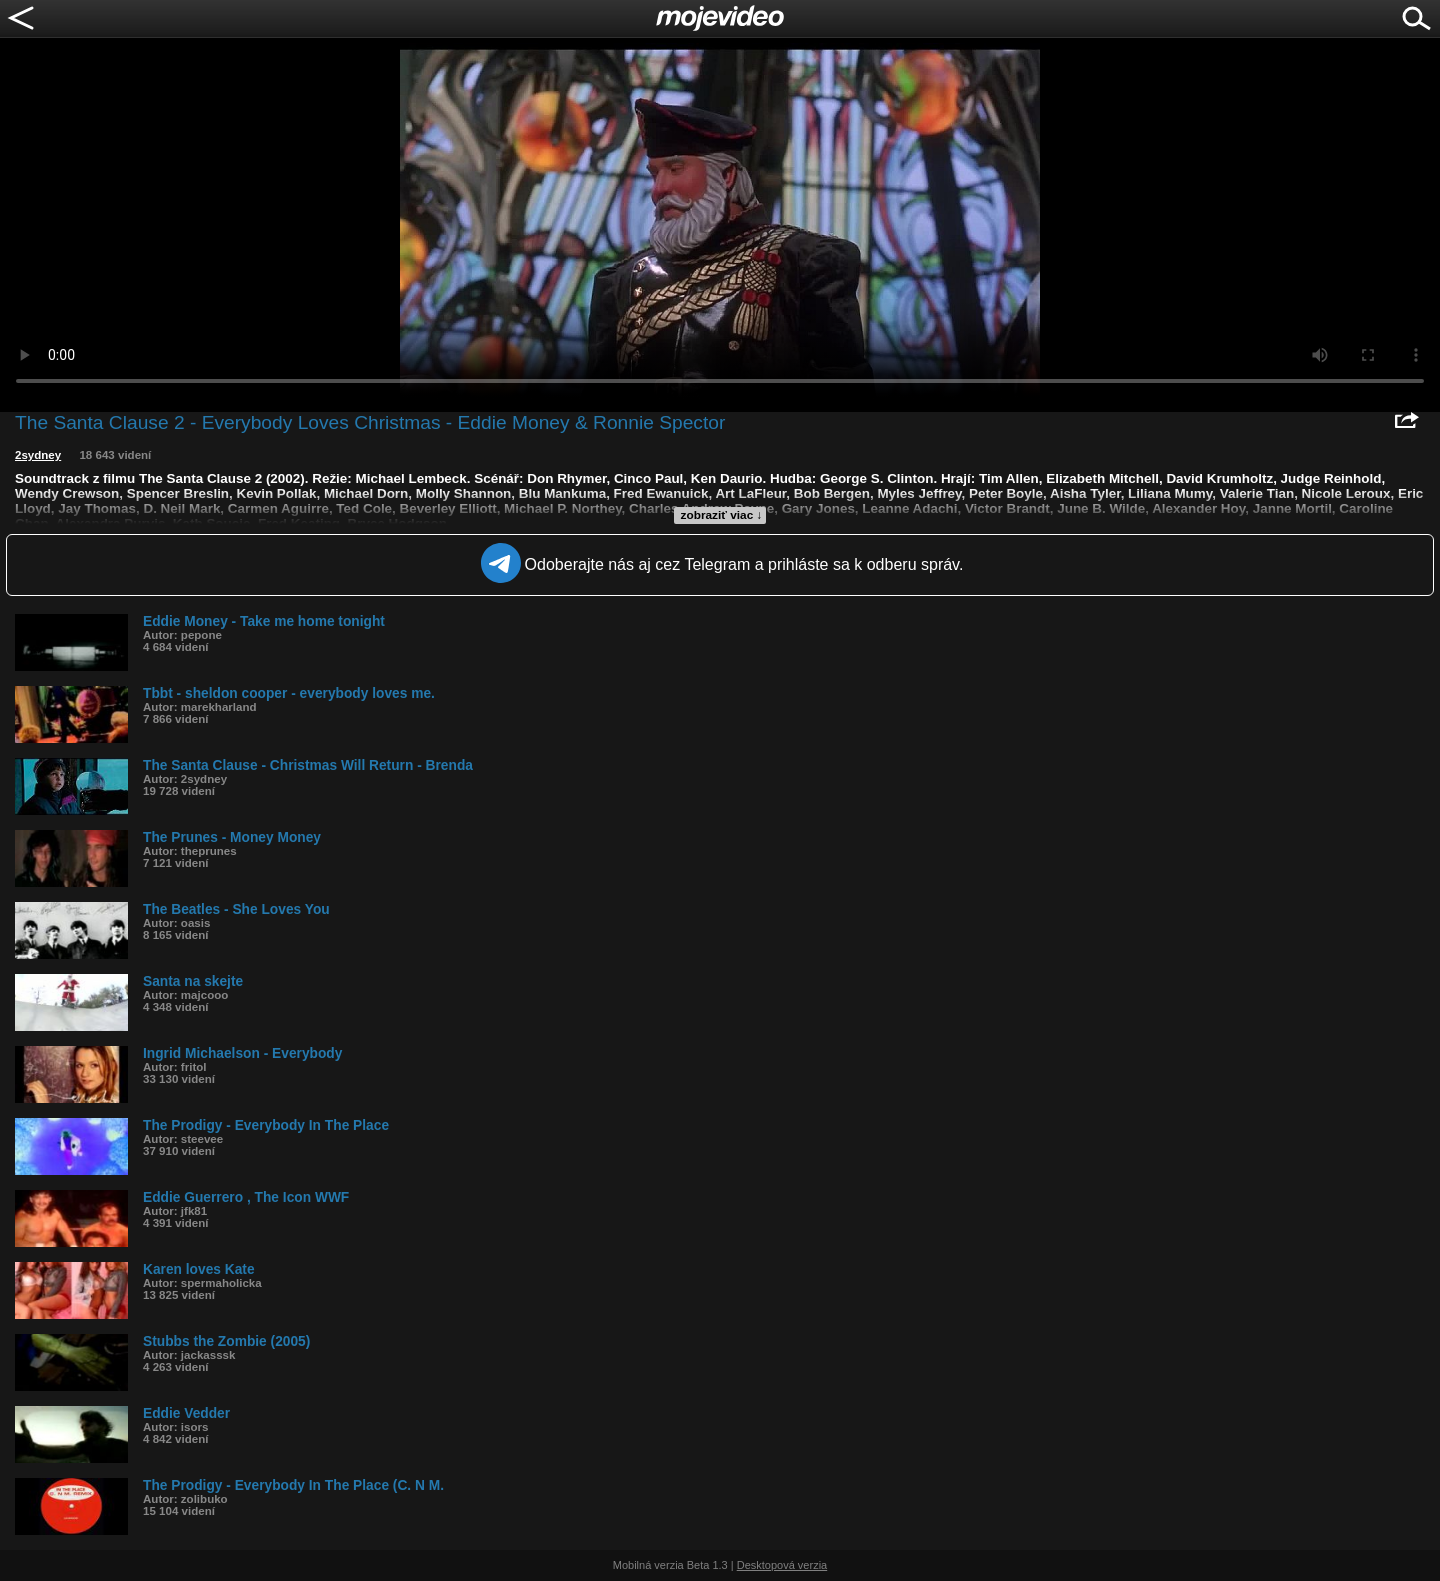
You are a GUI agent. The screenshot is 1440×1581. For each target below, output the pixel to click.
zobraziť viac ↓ (722, 515)
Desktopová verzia (782, 1565)
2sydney (38, 455)
